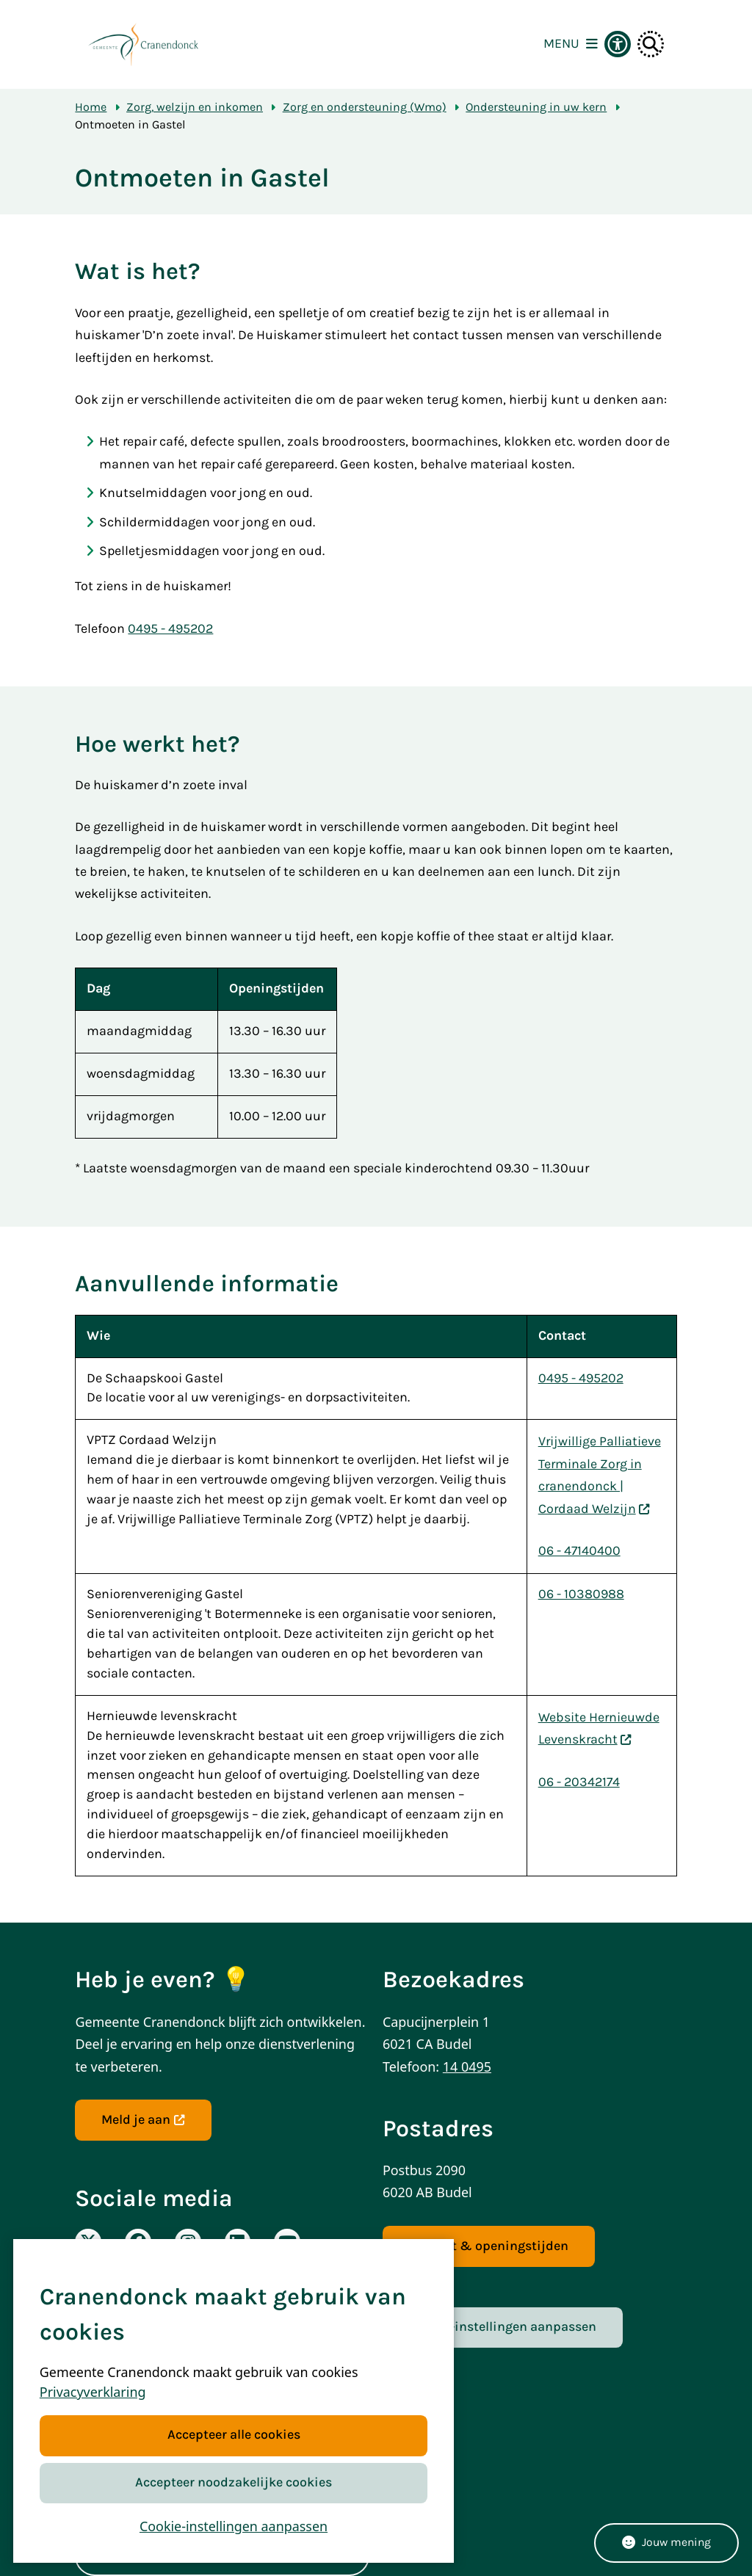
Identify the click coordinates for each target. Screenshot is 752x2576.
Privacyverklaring (93, 2392)
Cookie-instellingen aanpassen (234, 2526)
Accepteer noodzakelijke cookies (233, 2482)
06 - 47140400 (579, 1551)
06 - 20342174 (579, 1782)
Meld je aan (143, 2119)
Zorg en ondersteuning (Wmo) (364, 107)
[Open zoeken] (650, 44)
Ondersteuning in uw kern (536, 107)
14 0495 (467, 2066)
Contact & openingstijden (488, 2246)
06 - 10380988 (581, 1594)
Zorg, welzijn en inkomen (194, 107)
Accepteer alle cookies (233, 2435)
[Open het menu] (570, 44)
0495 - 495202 (170, 628)
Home (90, 107)
